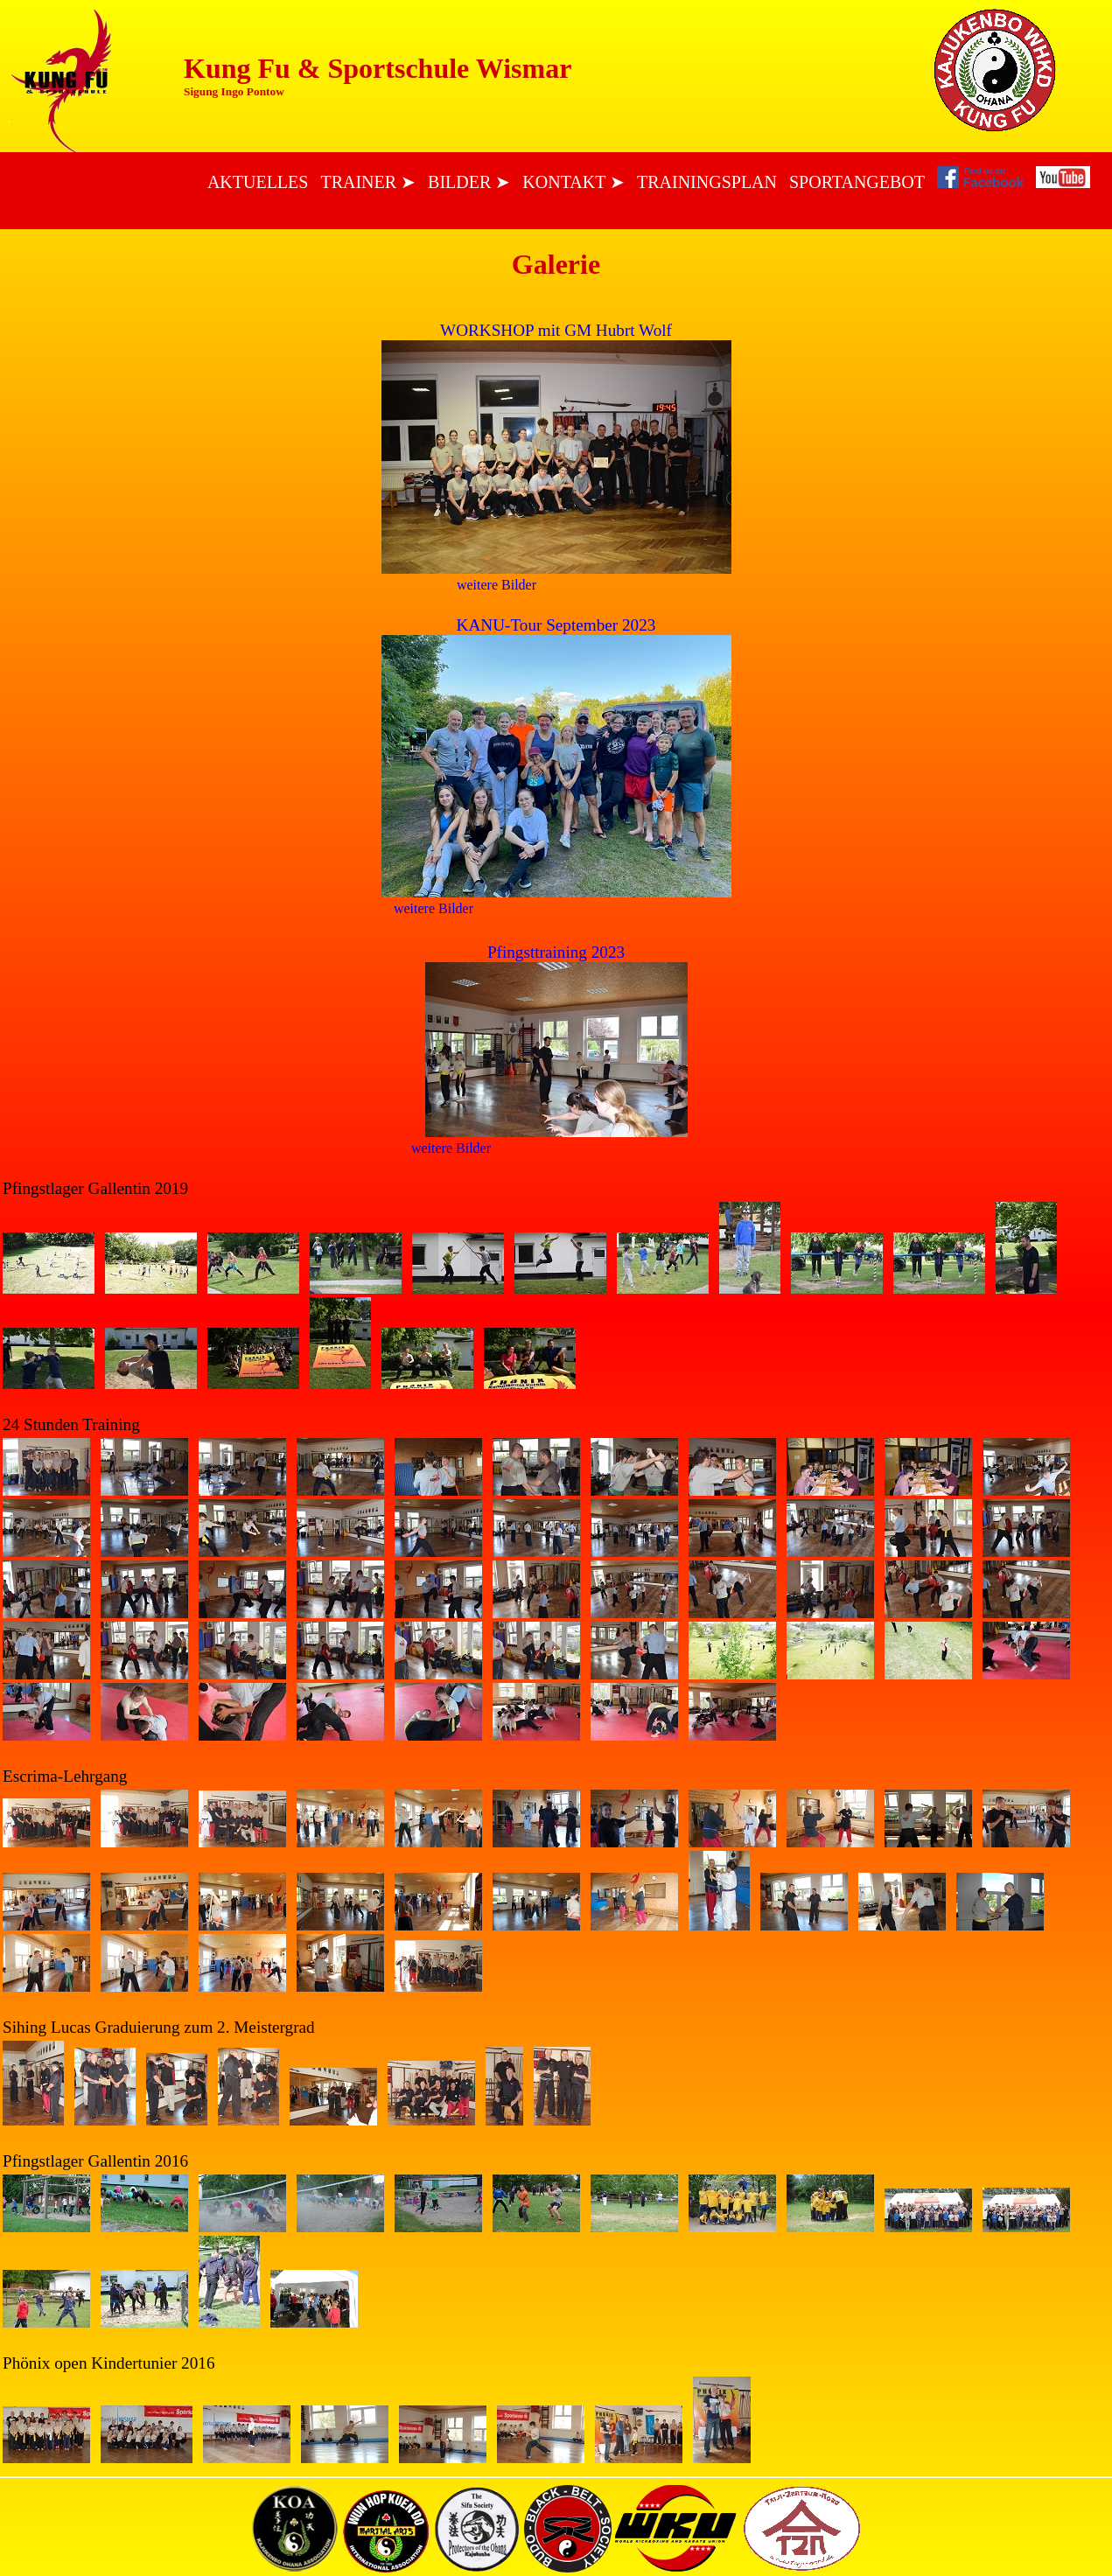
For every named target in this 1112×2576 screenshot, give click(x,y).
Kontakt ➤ (573, 182)
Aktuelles (258, 182)
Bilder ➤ (469, 182)
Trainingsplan (707, 182)
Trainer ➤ (368, 182)
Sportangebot (857, 182)
